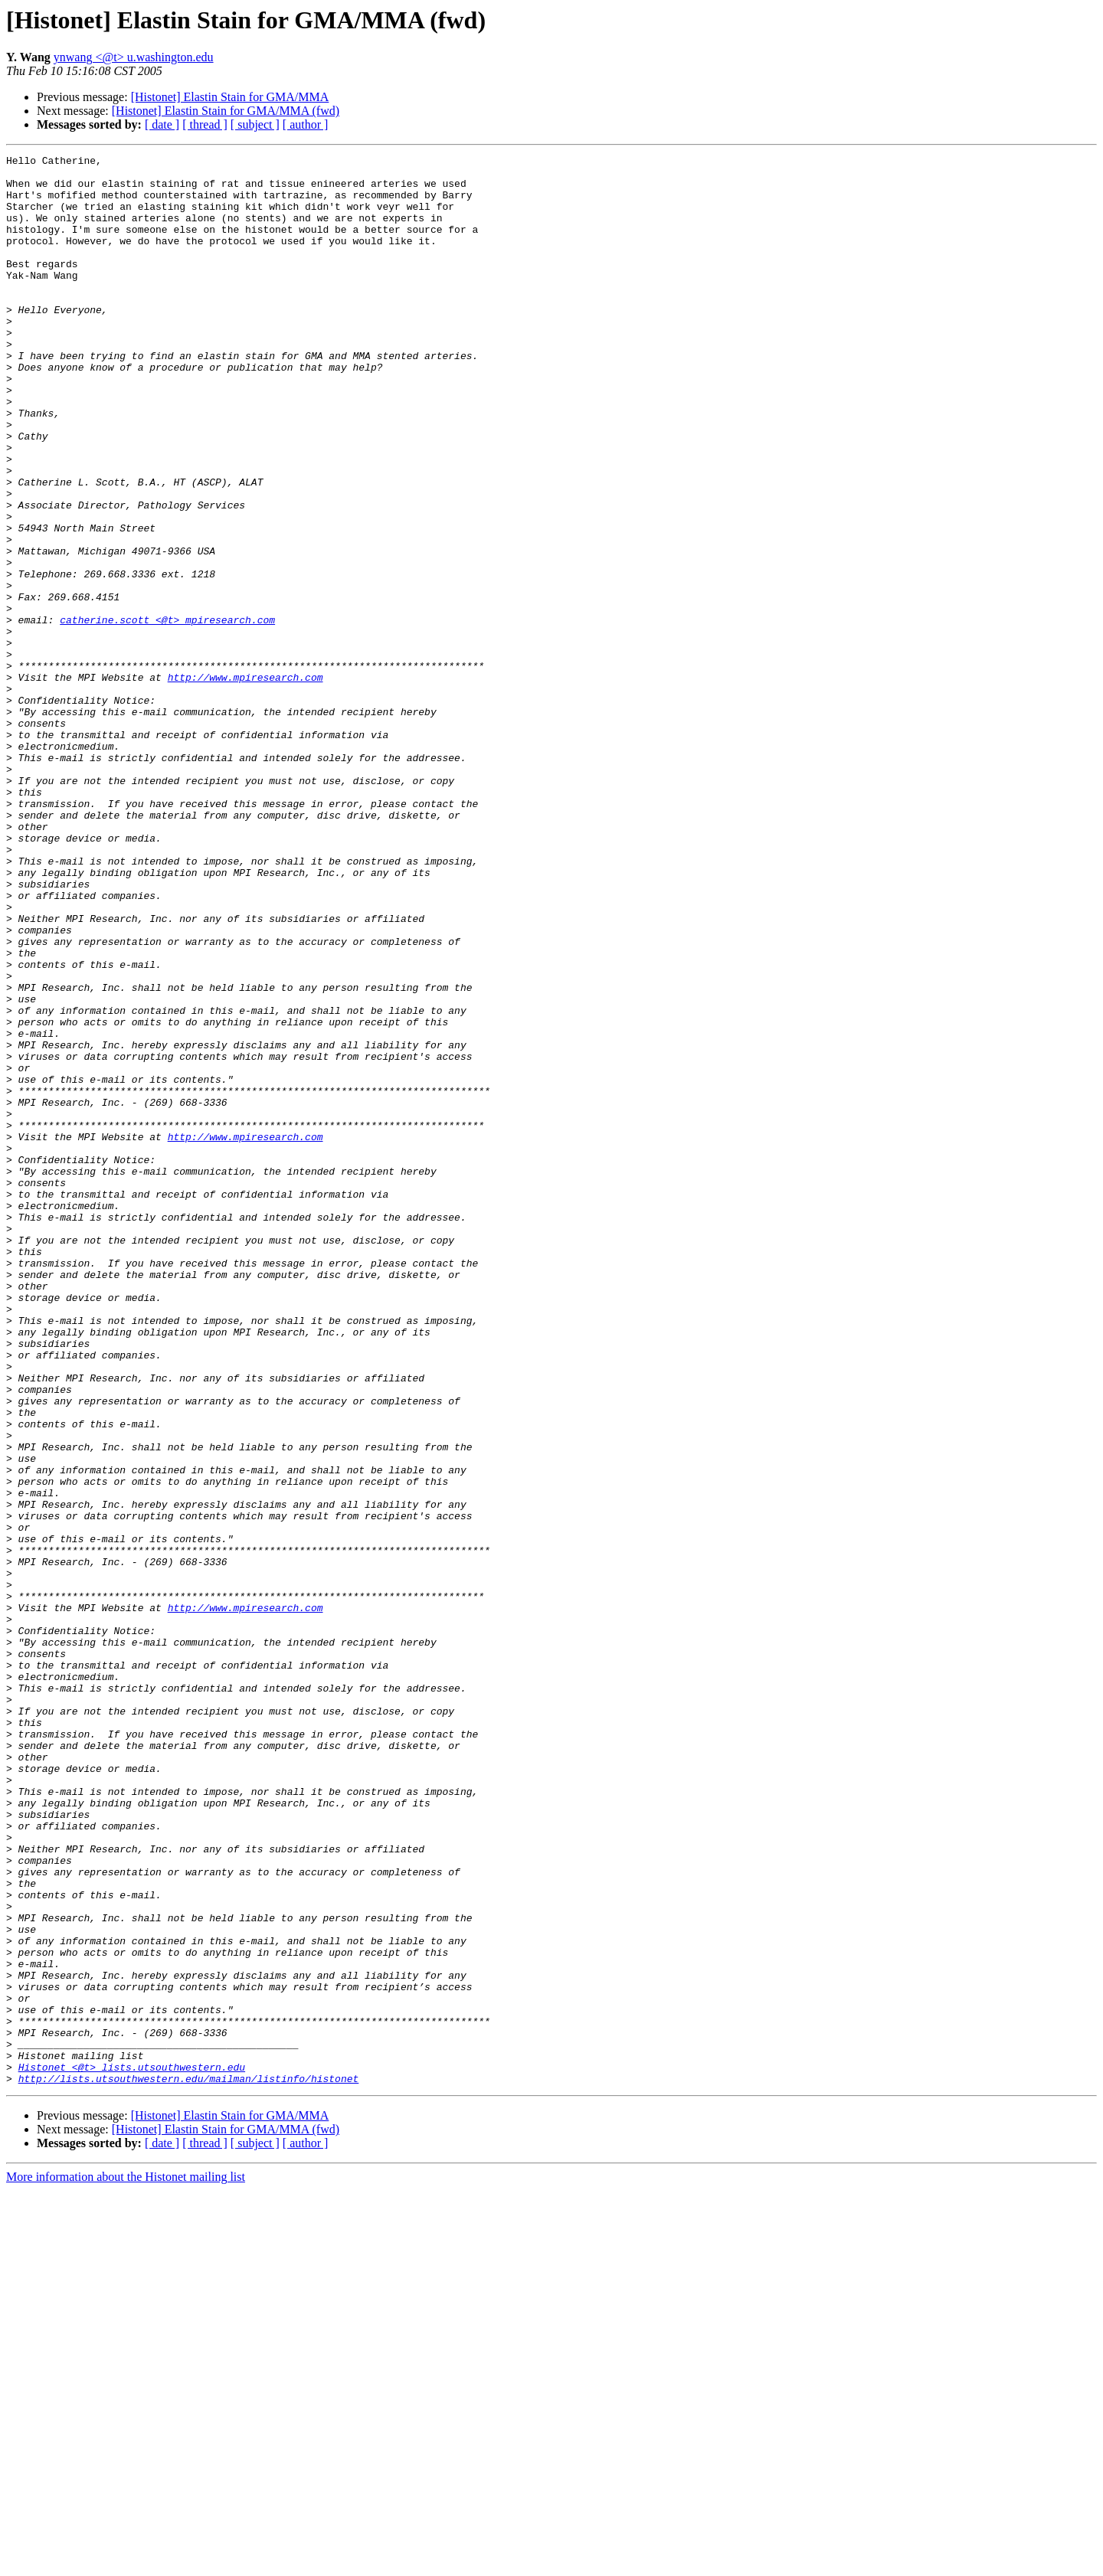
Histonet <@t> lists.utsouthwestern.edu (131, 2450)
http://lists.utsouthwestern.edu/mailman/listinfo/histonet (188, 2464)
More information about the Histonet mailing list (125, 2562)
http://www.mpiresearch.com (245, 782)
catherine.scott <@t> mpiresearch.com (167, 714)
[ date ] (162, 124)
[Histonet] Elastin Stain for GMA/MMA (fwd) (225, 110)
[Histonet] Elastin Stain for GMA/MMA (230, 96)
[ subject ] (255, 124)
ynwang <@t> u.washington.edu (134, 57)
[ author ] (306, 124)
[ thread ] (204, 124)
